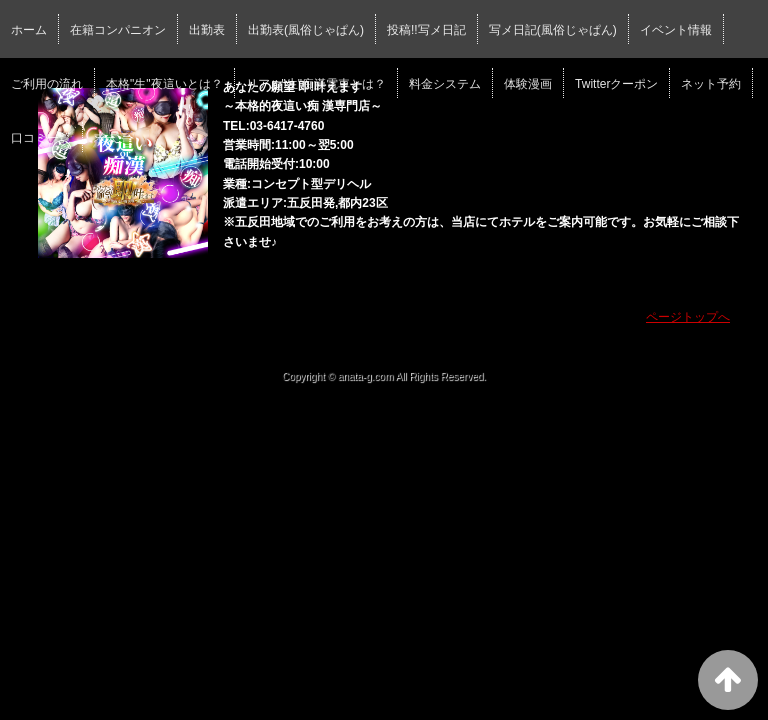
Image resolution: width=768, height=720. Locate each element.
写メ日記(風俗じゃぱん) (553, 30)
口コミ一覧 (41, 138)
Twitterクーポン (616, 84)
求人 (106, 138)
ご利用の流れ (47, 84)
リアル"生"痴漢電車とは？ (316, 84)
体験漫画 (528, 84)
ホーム (29, 30)
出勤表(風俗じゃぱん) (306, 30)
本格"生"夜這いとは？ (164, 84)
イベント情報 (676, 30)
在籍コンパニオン (118, 30)
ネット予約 (711, 84)
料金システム (445, 84)
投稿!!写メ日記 (426, 30)
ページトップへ (688, 317)
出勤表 (207, 30)
